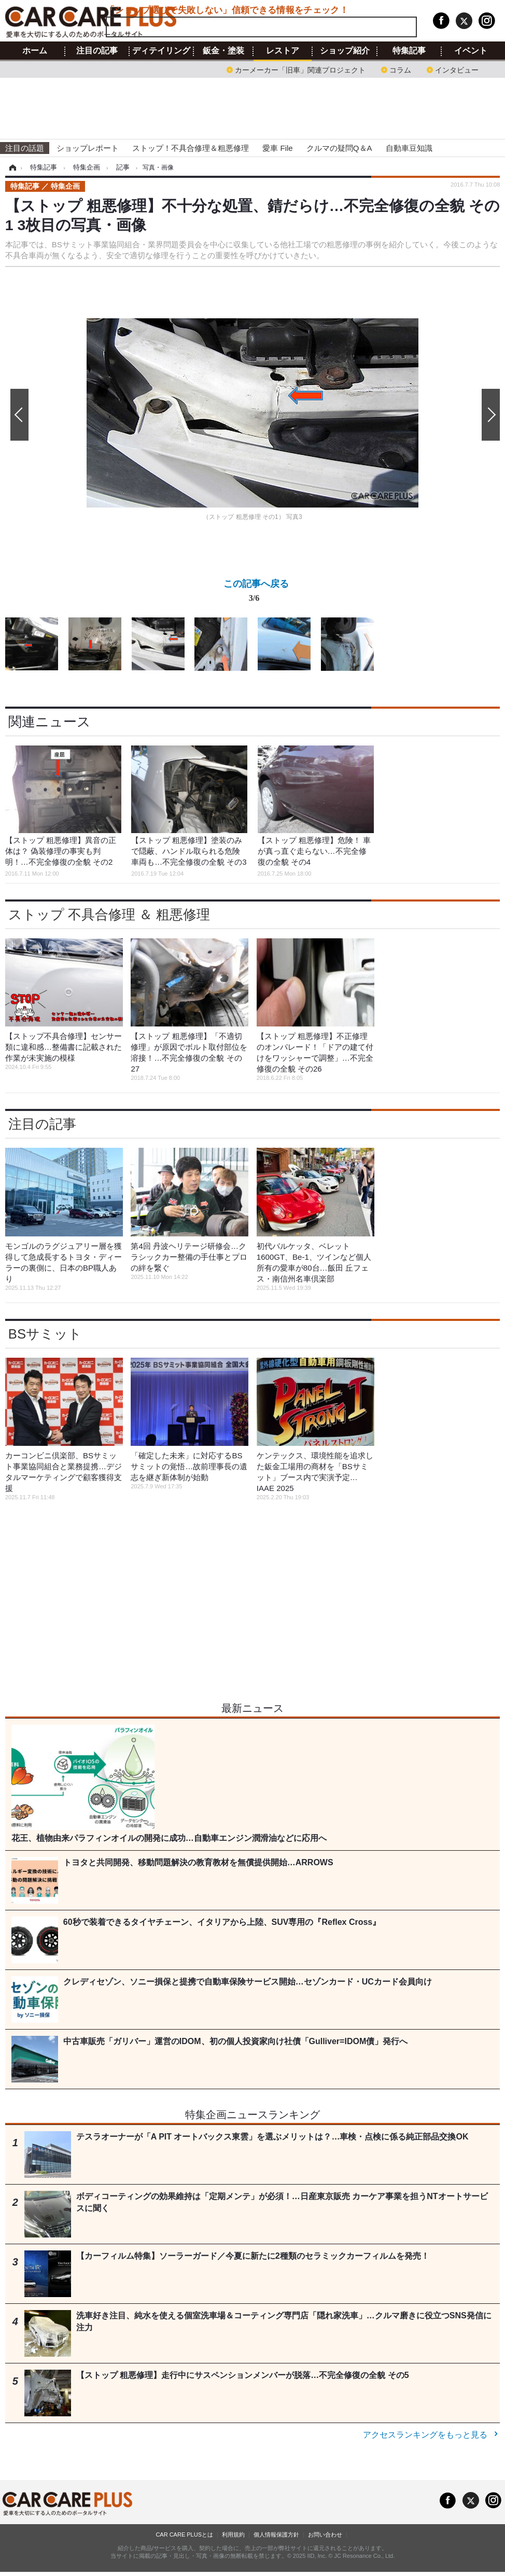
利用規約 (233, 2534)
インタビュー (457, 69)
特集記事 (409, 51)
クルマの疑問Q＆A (339, 148)
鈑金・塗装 (223, 51)
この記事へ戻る (256, 593)
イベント (470, 51)
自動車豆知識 (409, 148)
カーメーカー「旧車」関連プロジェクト (300, 69)
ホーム (34, 51)
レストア (282, 51)
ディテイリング (161, 51)
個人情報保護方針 (276, 2534)
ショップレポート (88, 148)
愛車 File (277, 148)
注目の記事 (97, 51)
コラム (400, 69)
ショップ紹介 (345, 51)
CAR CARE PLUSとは (184, 2534)
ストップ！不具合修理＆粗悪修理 (190, 148)
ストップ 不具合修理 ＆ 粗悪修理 (109, 914)
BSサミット (45, 1334)
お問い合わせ (325, 2534)
